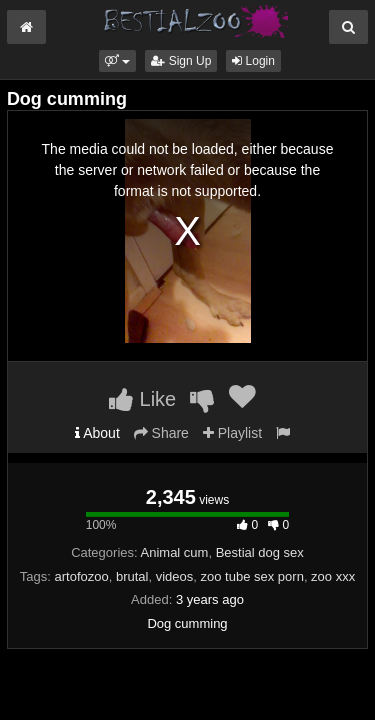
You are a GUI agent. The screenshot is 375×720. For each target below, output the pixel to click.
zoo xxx (333, 576)
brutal (132, 576)
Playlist (232, 433)
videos (175, 576)
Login (253, 61)
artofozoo (82, 576)
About (97, 433)
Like (142, 399)
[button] (117, 61)
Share (161, 433)
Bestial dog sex (260, 552)
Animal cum (175, 552)
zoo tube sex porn (252, 576)
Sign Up (181, 61)
